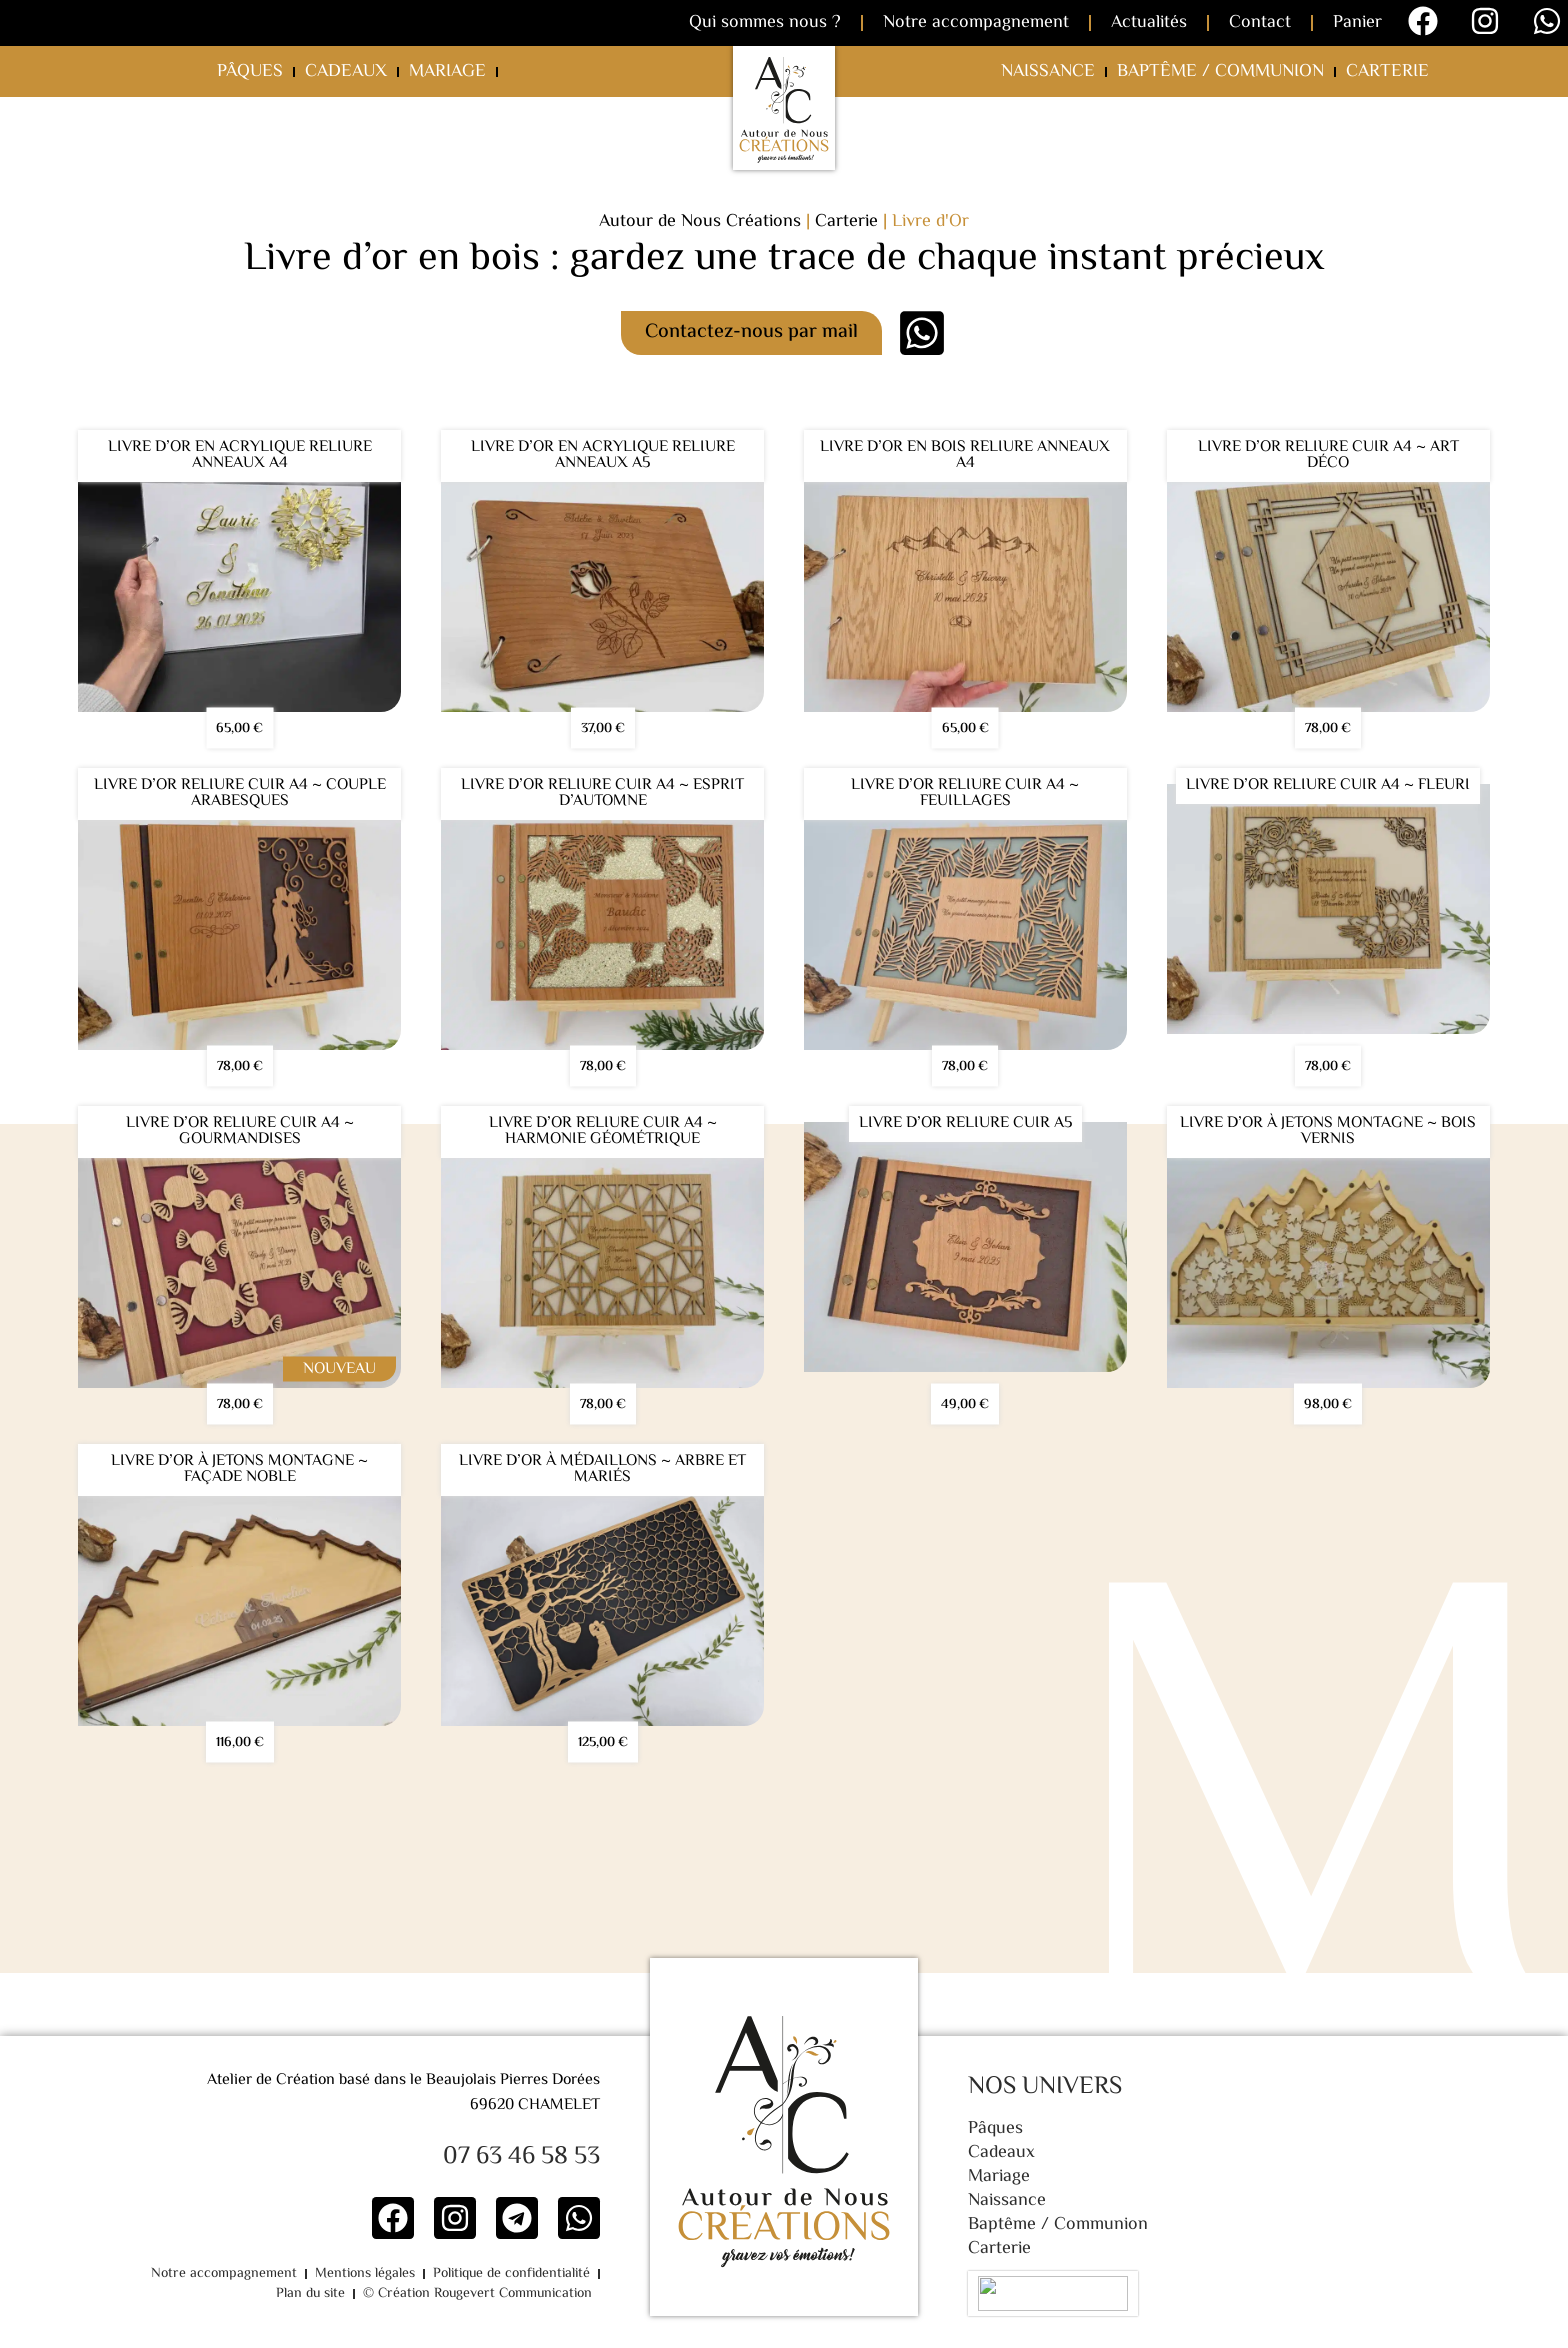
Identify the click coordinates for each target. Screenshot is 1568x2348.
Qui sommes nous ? (765, 23)
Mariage (447, 72)
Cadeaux (346, 72)
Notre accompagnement (976, 23)
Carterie (1387, 72)
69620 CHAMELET (535, 2105)
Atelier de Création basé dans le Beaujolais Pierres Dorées (403, 2080)
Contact (1260, 23)
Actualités (1149, 23)
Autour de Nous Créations (700, 222)
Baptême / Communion (1220, 72)
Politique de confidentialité (433, 2274)
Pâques (250, 72)
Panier (1357, 23)
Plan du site (558, 2274)
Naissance (1048, 72)
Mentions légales (293, 2274)
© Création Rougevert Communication (480, 2294)
